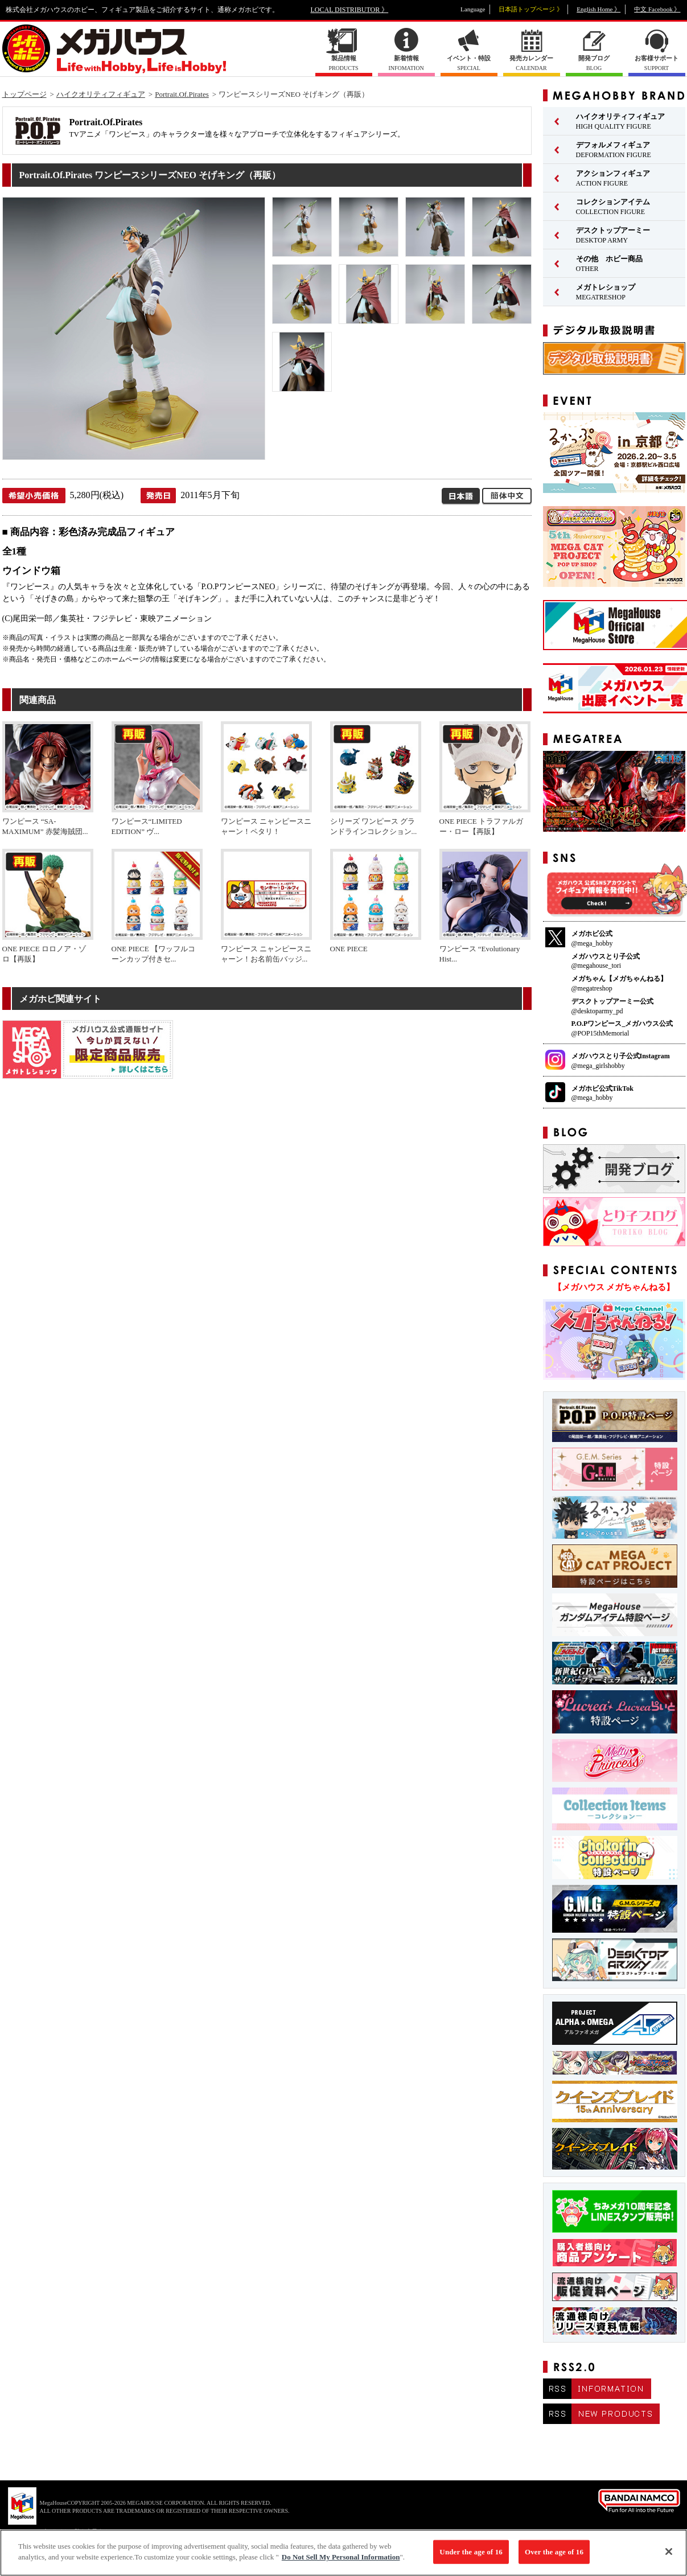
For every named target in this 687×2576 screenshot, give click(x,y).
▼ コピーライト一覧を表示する (68, 2531)
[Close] (668, 2556)
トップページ (24, 94)
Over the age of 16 (554, 2557)
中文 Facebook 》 (657, 9)
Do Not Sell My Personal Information (341, 2562)
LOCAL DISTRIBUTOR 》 (350, 10)
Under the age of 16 (471, 2557)
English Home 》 (598, 9)
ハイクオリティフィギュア (100, 94)
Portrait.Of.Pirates (182, 94)
